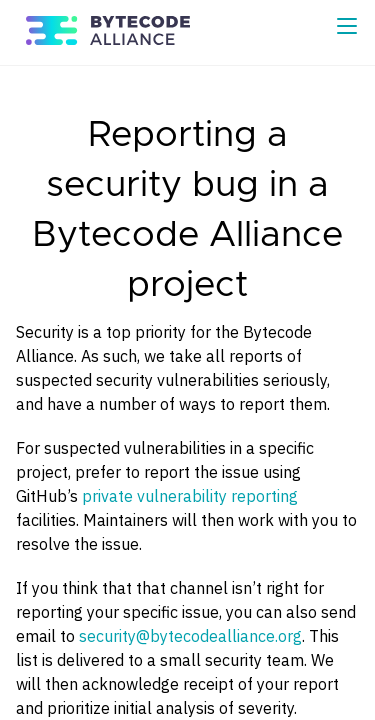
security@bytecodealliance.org (190, 636)
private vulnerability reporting (190, 496)
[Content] (187, 393)
